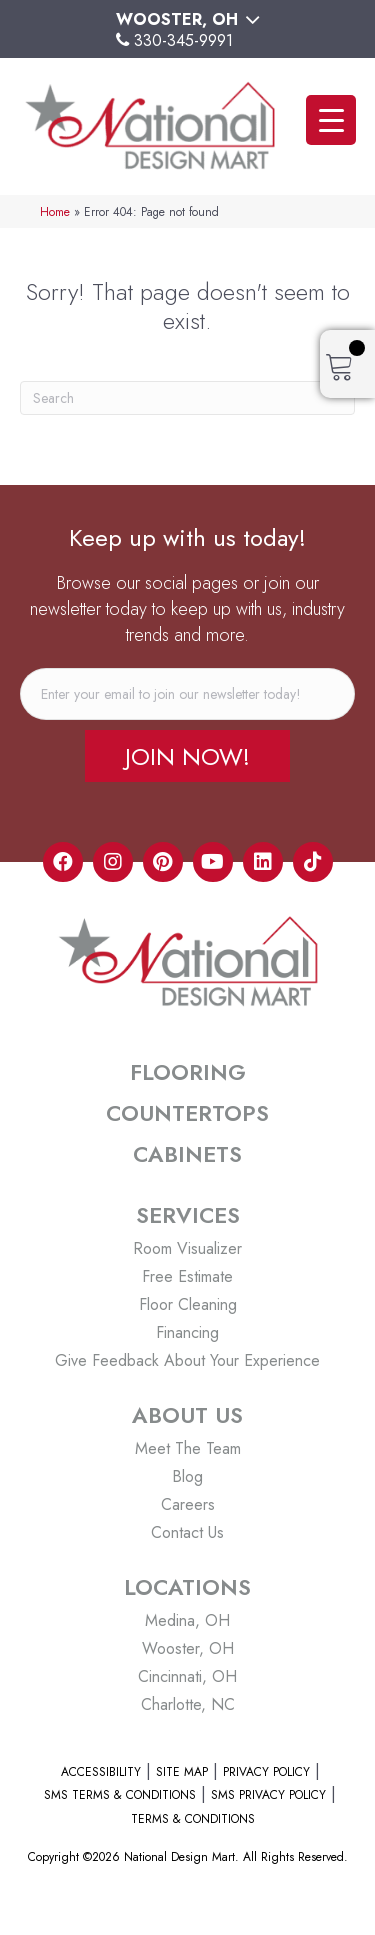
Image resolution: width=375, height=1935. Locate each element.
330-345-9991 (183, 40)
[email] (187, 694)
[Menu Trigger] (331, 120)
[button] (187, 756)
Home (55, 211)
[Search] (187, 398)
